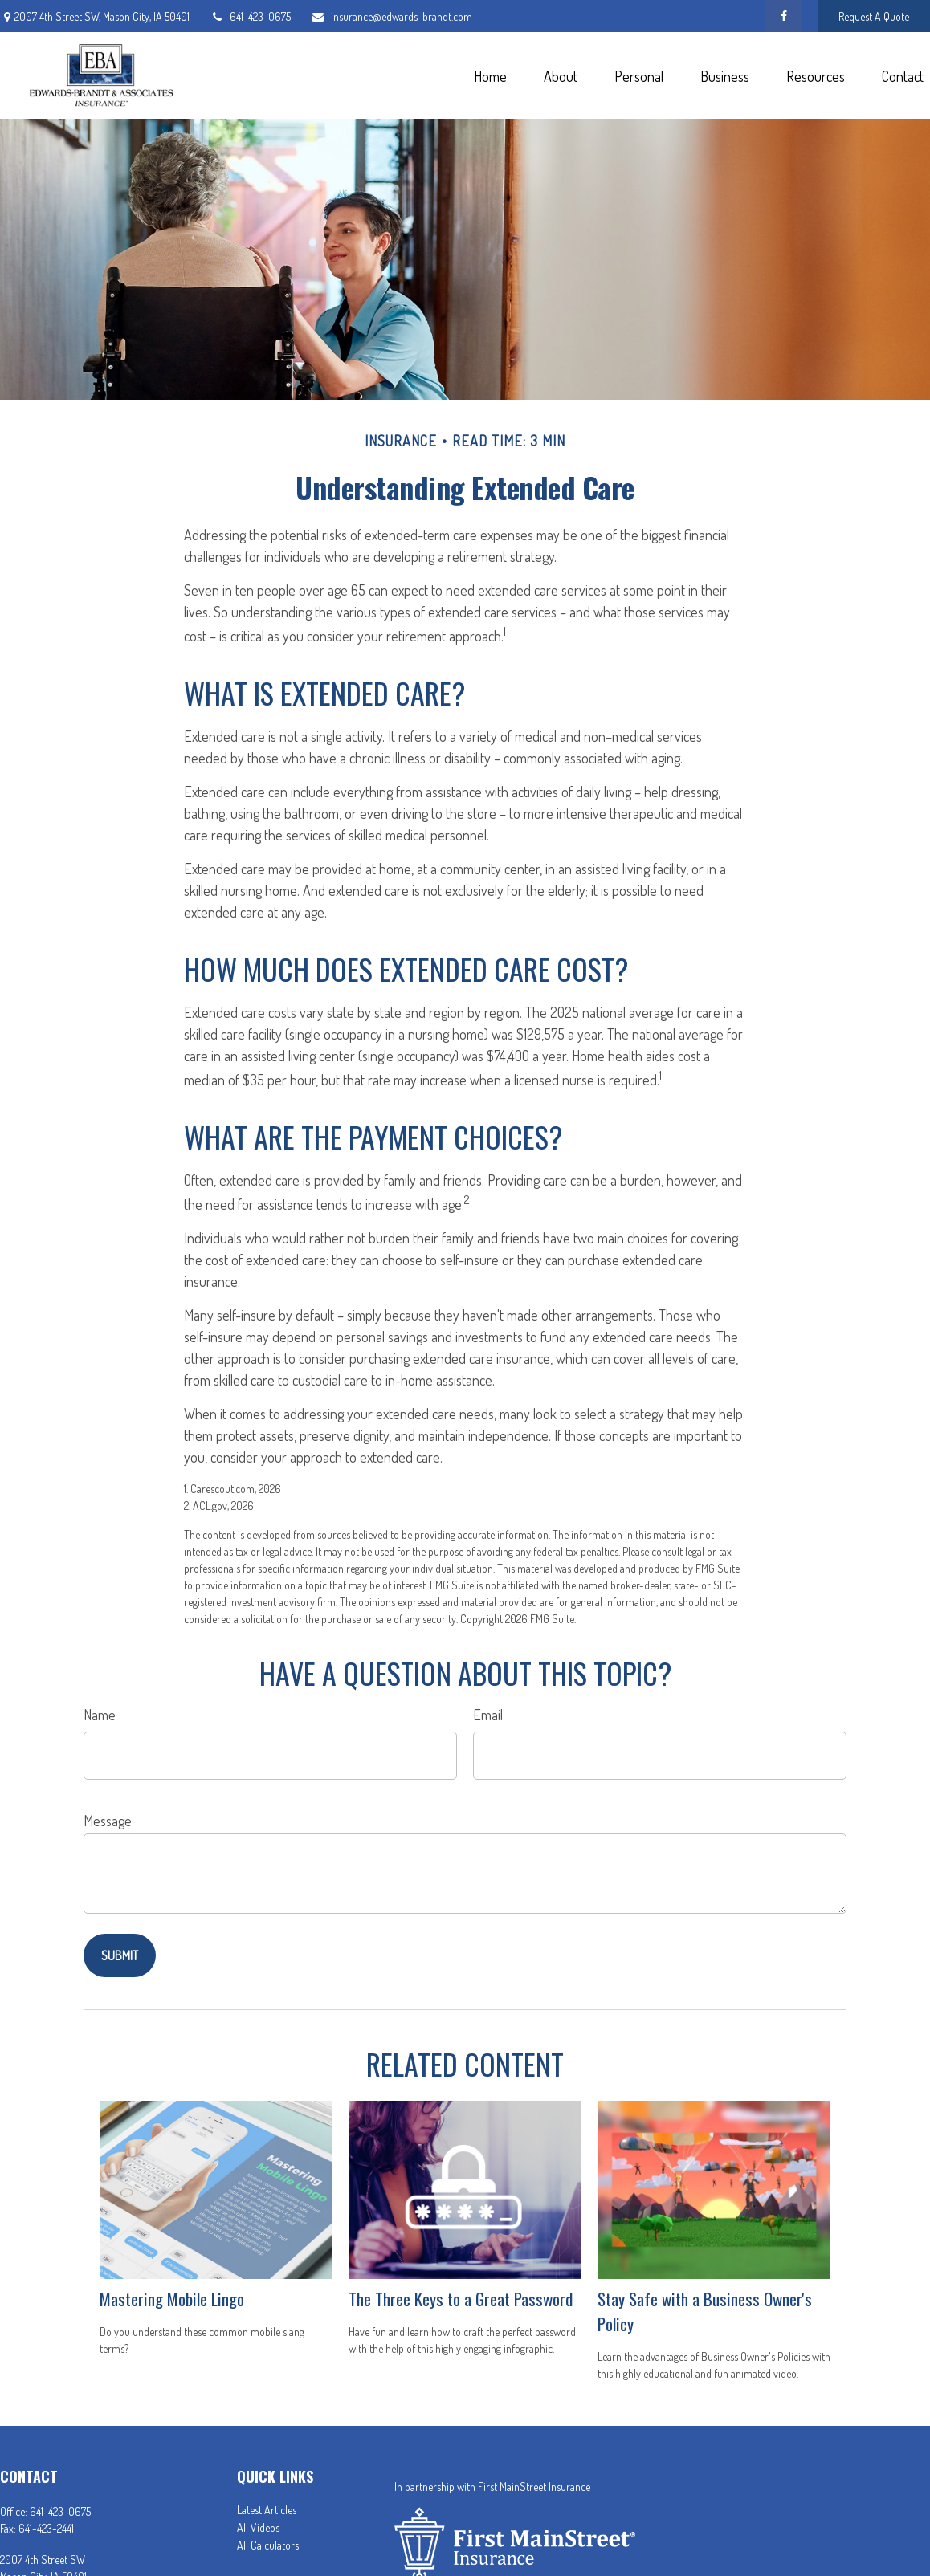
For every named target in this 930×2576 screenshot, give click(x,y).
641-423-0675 (250, 16)
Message (108, 1820)
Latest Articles (266, 2510)
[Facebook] (783, 16)
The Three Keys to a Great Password (461, 2298)
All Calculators (268, 2545)
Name (100, 1714)
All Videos (258, 2527)
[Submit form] (120, 1955)
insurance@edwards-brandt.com (391, 16)
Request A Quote (873, 16)
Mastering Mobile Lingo (172, 2298)
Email (488, 1714)
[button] (490, 75)
